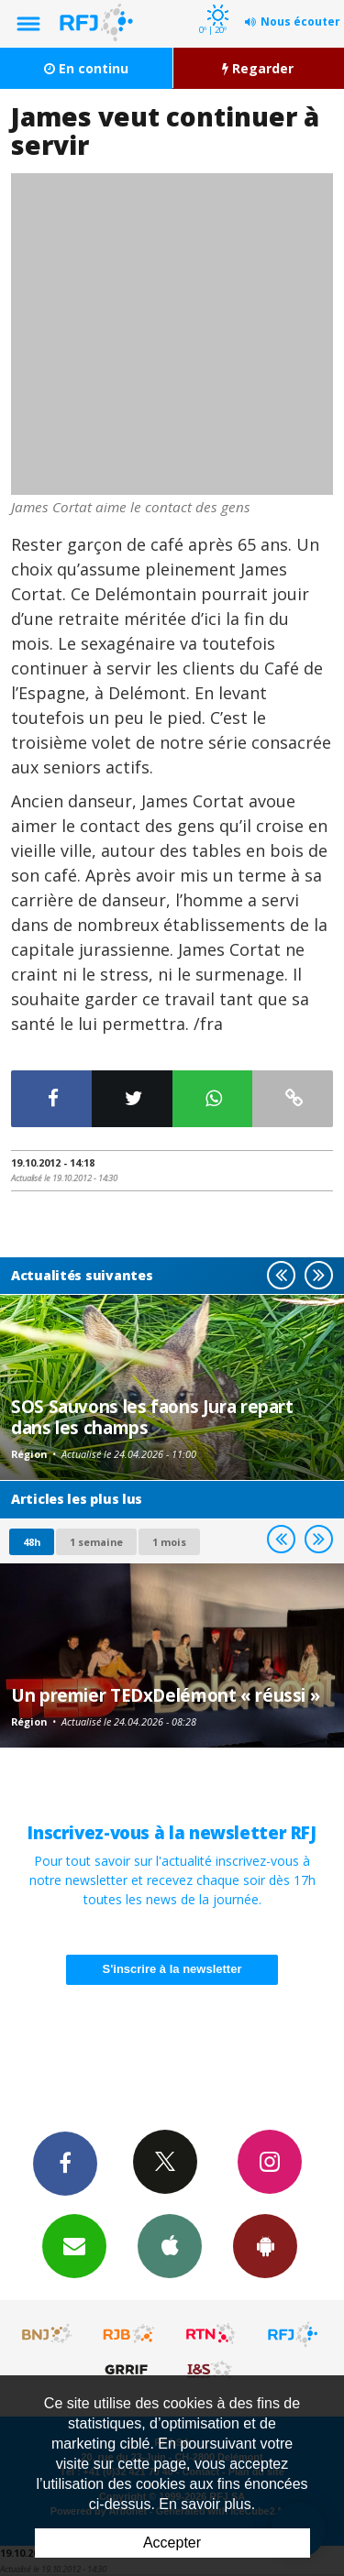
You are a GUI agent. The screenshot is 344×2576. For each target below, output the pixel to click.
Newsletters (74, 2245)
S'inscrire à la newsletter (172, 1969)
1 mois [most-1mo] (169, 1542)
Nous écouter (300, 21)
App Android (265, 2245)
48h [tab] (31, 1542)
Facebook (65, 2163)
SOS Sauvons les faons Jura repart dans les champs (152, 1416)
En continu (86, 68)
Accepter (172, 2542)
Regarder (258, 68)
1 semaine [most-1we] (96, 1542)
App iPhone (170, 2245)
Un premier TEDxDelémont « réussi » (165, 1694)
